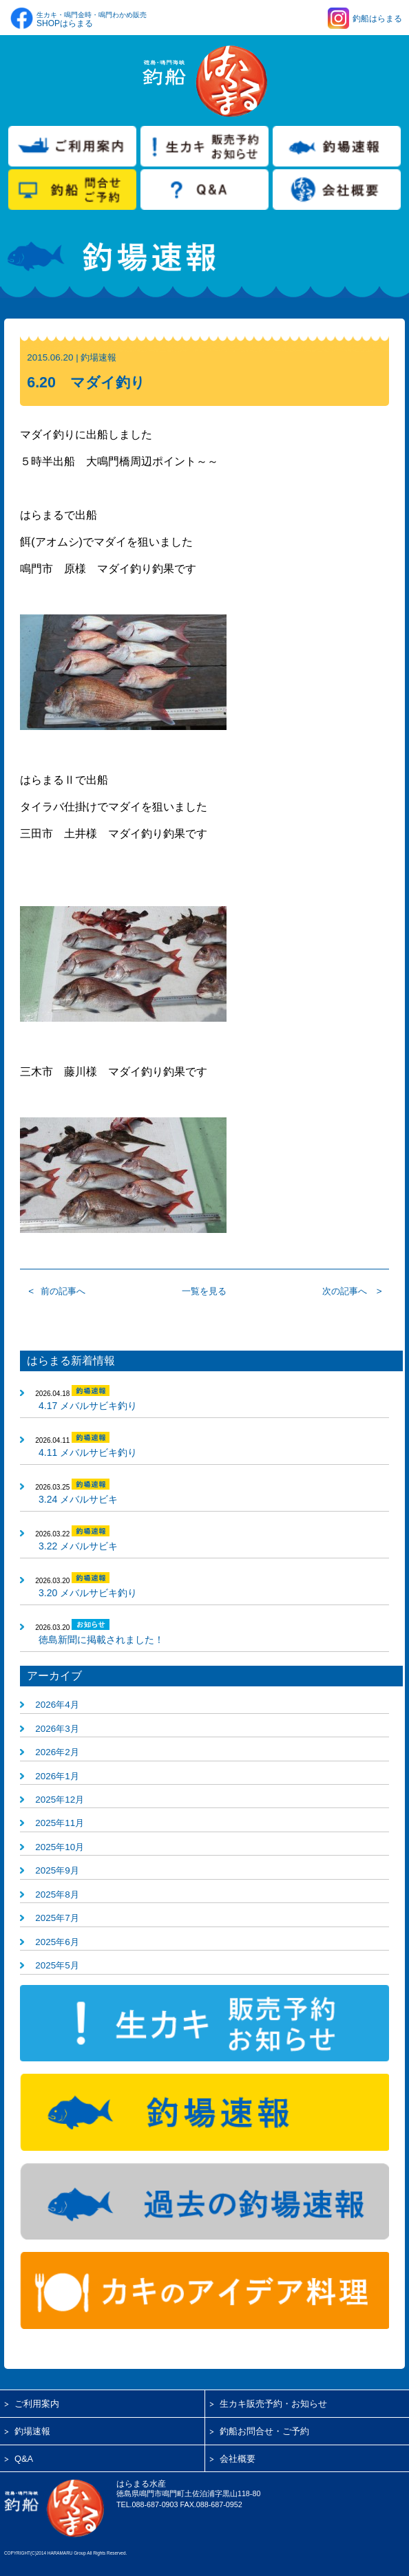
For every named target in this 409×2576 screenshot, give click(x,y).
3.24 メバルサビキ (78, 1499)
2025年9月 (56, 1870)
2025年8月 (56, 1894)
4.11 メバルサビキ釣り (88, 1452)
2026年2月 (56, 1752)
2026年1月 (56, 1776)
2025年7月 (56, 1918)
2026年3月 (56, 1729)
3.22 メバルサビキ (78, 1546)
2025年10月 (59, 1847)
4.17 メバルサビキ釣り (88, 1405)
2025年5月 (56, 1965)
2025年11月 (59, 1823)
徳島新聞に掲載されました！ (101, 1639)
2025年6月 (56, 1942)
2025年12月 (59, 1799)
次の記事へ (344, 1291)
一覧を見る (204, 1291)
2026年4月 (56, 1704)
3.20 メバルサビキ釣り (88, 1592)
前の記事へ (63, 1291)
